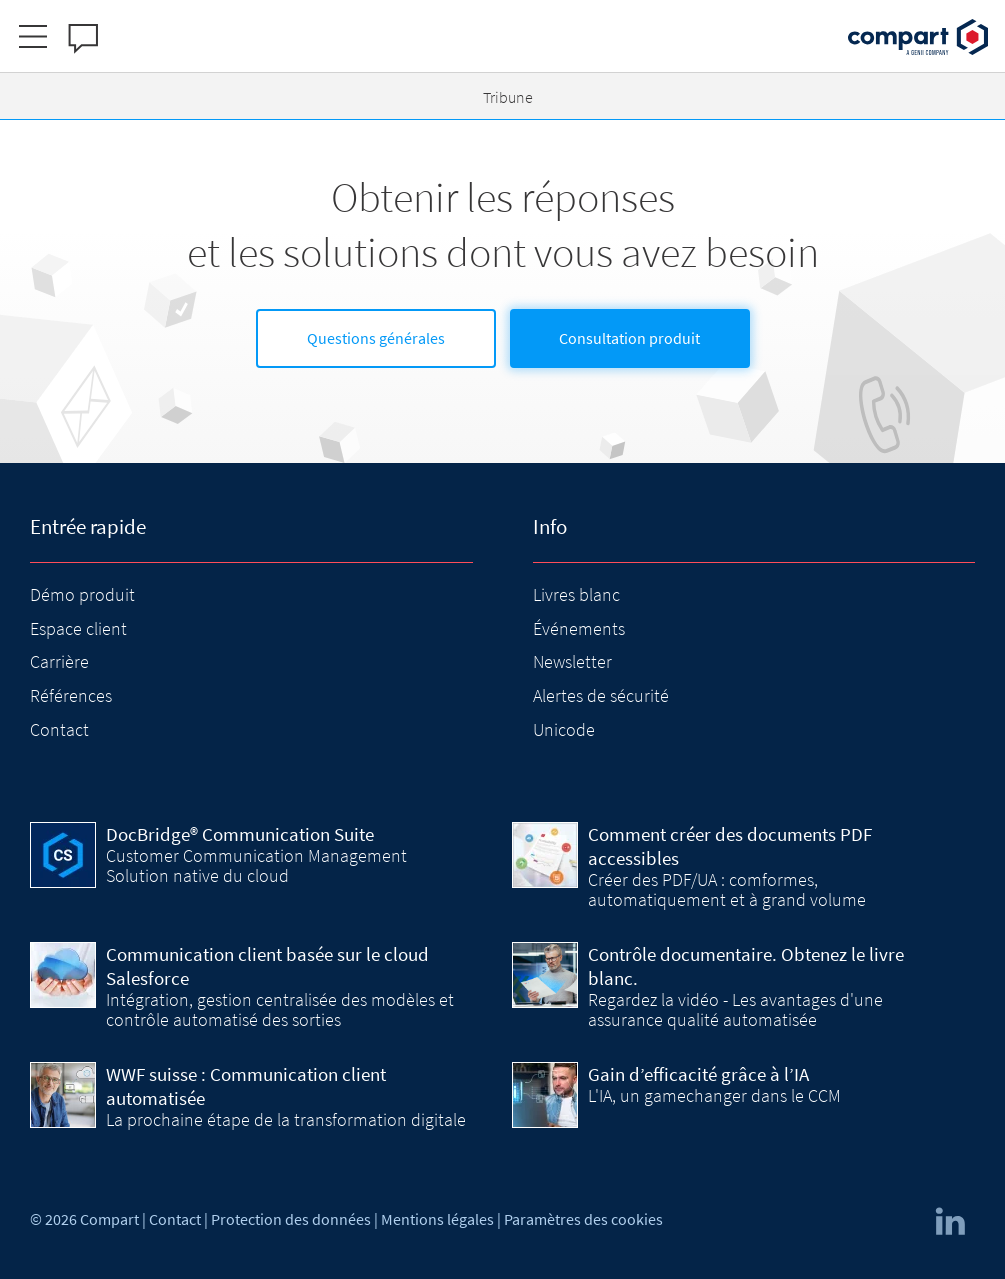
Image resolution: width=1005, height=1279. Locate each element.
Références (71, 695)
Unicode (564, 729)
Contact (59, 729)
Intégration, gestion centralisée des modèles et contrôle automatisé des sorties (280, 1009)
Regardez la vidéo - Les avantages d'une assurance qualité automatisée (735, 1009)
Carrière (59, 661)
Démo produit (82, 594)
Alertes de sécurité (601, 695)
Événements (579, 628)
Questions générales (376, 338)
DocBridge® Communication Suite (240, 834)
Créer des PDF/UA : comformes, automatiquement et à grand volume (727, 889)
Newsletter (572, 661)
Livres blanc (576, 594)
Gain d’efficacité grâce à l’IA (698, 1074)
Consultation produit (629, 338)
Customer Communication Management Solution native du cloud (256, 865)
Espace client (78, 628)
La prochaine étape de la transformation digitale (286, 1119)
